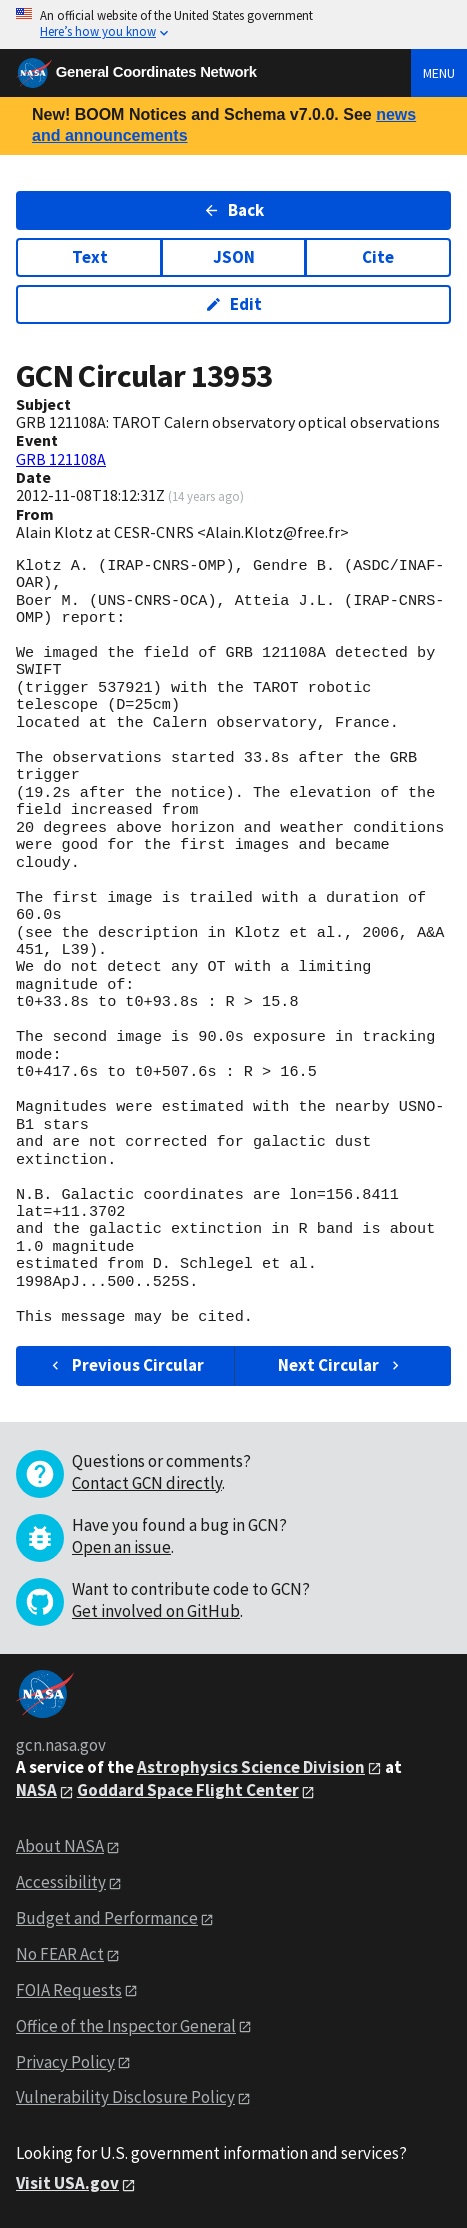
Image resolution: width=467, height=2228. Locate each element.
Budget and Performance (107, 1918)
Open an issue (121, 1547)
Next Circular (341, 1365)
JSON (234, 257)
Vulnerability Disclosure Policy (125, 2097)
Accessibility (61, 1882)
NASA (36, 1790)
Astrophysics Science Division (251, 1767)
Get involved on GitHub (156, 1611)
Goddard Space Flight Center (188, 1790)
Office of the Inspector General (126, 2026)
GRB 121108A (61, 459)
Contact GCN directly (147, 1483)
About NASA (60, 1846)
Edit (233, 304)
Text (90, 257)
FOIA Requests (69, 1990)
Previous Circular (125, 1365)
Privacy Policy (65, 2062)
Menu (439, 73)
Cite (378, 257)
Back (233, 210)
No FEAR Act (60, 1954)
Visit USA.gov (67, 2183)
